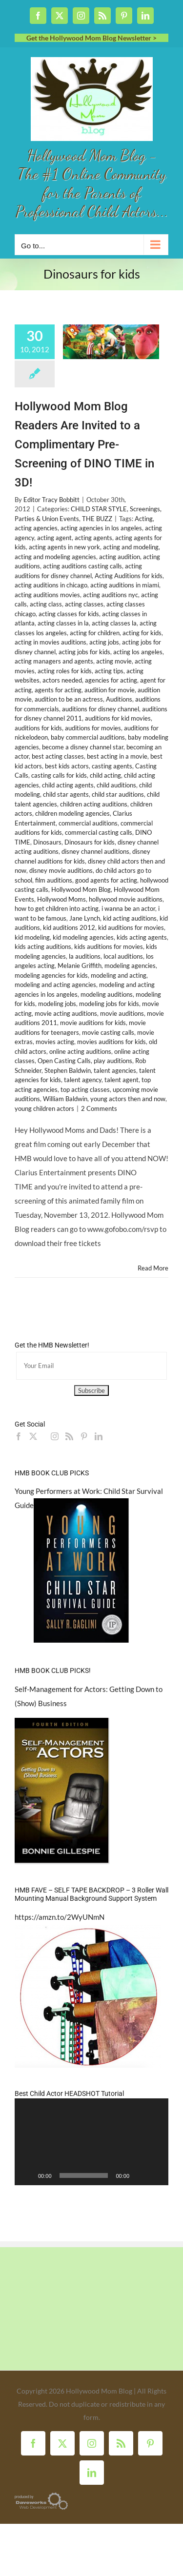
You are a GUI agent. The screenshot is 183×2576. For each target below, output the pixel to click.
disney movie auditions (61, 870)
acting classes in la (63, 623)
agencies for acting (111, 680)
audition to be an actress (69, 699)
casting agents (112, 766)
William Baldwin (65, 1099)
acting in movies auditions (50, 642)
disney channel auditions (95, 851)
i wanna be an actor (128, 908)
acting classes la (114, 623)
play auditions (113, 1061)
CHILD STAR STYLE (99, 509)
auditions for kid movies (118, 718)
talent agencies (115, 1070)
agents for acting (58, 690)
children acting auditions (93, 804)
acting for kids (142, 633)
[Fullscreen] (156, 2175)
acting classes (84, 604)
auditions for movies (93, 728)
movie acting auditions (66, 1013)
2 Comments (99, 1108)
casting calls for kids (59, 775)
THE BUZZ (97, 519)
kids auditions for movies (108, 946)
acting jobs (104, 642)
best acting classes (58, 756)
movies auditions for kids (111, 1042)
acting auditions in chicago (51, 585)
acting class (46, 604)
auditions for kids (38, 728)
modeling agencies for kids (51, 975)
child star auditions (118, 794)
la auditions (85, 956)
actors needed (62, 680)
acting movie (114, 661)
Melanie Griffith (80, 965)
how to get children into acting (57, 908)
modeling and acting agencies (55, 984)
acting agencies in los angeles (101, 528)
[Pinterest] (84, 1436)
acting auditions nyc (110, 595)
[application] (91, 2141)
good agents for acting (106, 880)
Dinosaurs (47, 842)
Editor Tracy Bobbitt (51, 499)
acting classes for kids (69, 614)
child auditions (116, 785)
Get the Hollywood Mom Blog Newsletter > (91, 38)
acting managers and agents (54, 661)
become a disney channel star (82, 747)
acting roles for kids (65, 671)
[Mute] (140, 2175)
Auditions (119, 699)
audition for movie (109, 690)
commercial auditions (88, 823)
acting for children (95, 633)
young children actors (44, 1108)
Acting (144, 519)
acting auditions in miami (124, 585)
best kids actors (67, 766)
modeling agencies (130, 965)
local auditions (123, 956)
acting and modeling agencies (55, 557)
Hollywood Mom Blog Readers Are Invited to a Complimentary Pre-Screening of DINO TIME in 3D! (84, 445)
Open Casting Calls (64, 1061)
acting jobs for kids (84, 652)
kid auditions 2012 (69, 927)
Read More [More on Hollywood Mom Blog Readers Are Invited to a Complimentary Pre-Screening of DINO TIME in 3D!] (153, 1268)
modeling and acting (118, 975)
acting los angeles (138, 652)
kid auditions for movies (131, 927)
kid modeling (32, 937)
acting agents (93, 538)
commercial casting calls (98, 832)
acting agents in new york (64, 547)
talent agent (121, 1080)
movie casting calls (108, 1032)
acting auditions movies (47, 595)
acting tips (109, 671)
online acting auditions (80, 1051)
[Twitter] (33, 1436)
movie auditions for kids (93, 1022)
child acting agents (68, 785)
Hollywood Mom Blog (81, 889)
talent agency (83, 1080)
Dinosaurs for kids (89, 842)
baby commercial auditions (88, 737)
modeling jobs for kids (109, 1003)
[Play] (27, 2175)
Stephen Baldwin (67, 1070)
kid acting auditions (130, 918)
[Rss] (69, 1436)
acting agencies (36, 528)
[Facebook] (18, 1436)
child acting (105, 775)
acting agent (54, 538)
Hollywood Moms (61, 899)
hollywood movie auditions (126, 899)
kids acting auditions (43, 946)
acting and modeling (131, 547)
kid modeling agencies (83, 937)
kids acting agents (142, 937)
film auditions (53, 880)
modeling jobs (57, 1003)
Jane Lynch (84, 918)
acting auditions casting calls (82, 566)
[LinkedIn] (98, 1436)
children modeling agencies (72, 813)
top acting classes (85, 1089)
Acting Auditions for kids (129, 576)
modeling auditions (107, 994)
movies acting (55, 1042)
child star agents (66, 794)
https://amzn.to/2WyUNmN (59, 1916)
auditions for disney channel (100, 709)
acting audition (119, 557)
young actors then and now (127, 1099)
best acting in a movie (117, 756)
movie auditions (122, 1013)
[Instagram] (55, 1436)
